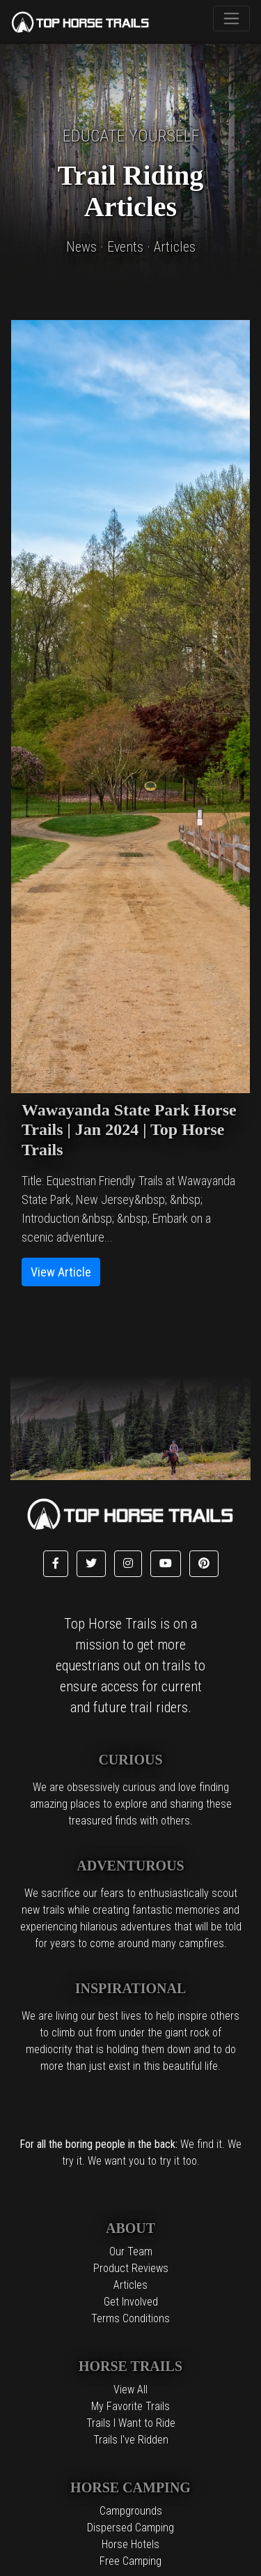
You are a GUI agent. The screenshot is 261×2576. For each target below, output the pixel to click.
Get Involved (131, 2301)
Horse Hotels (130, 2544)
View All (130, 2389)
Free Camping (130, 2561)
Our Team (130, 2251)
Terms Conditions (130, 2318)
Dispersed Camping (130, 2527)
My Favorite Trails (130, 2406)
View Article (61, 1272)
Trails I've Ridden (130, 2439)
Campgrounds (131, 2510)
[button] (55, 1563)
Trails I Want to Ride (130, 2423)
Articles (130, 2285)
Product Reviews (130, 2268)
